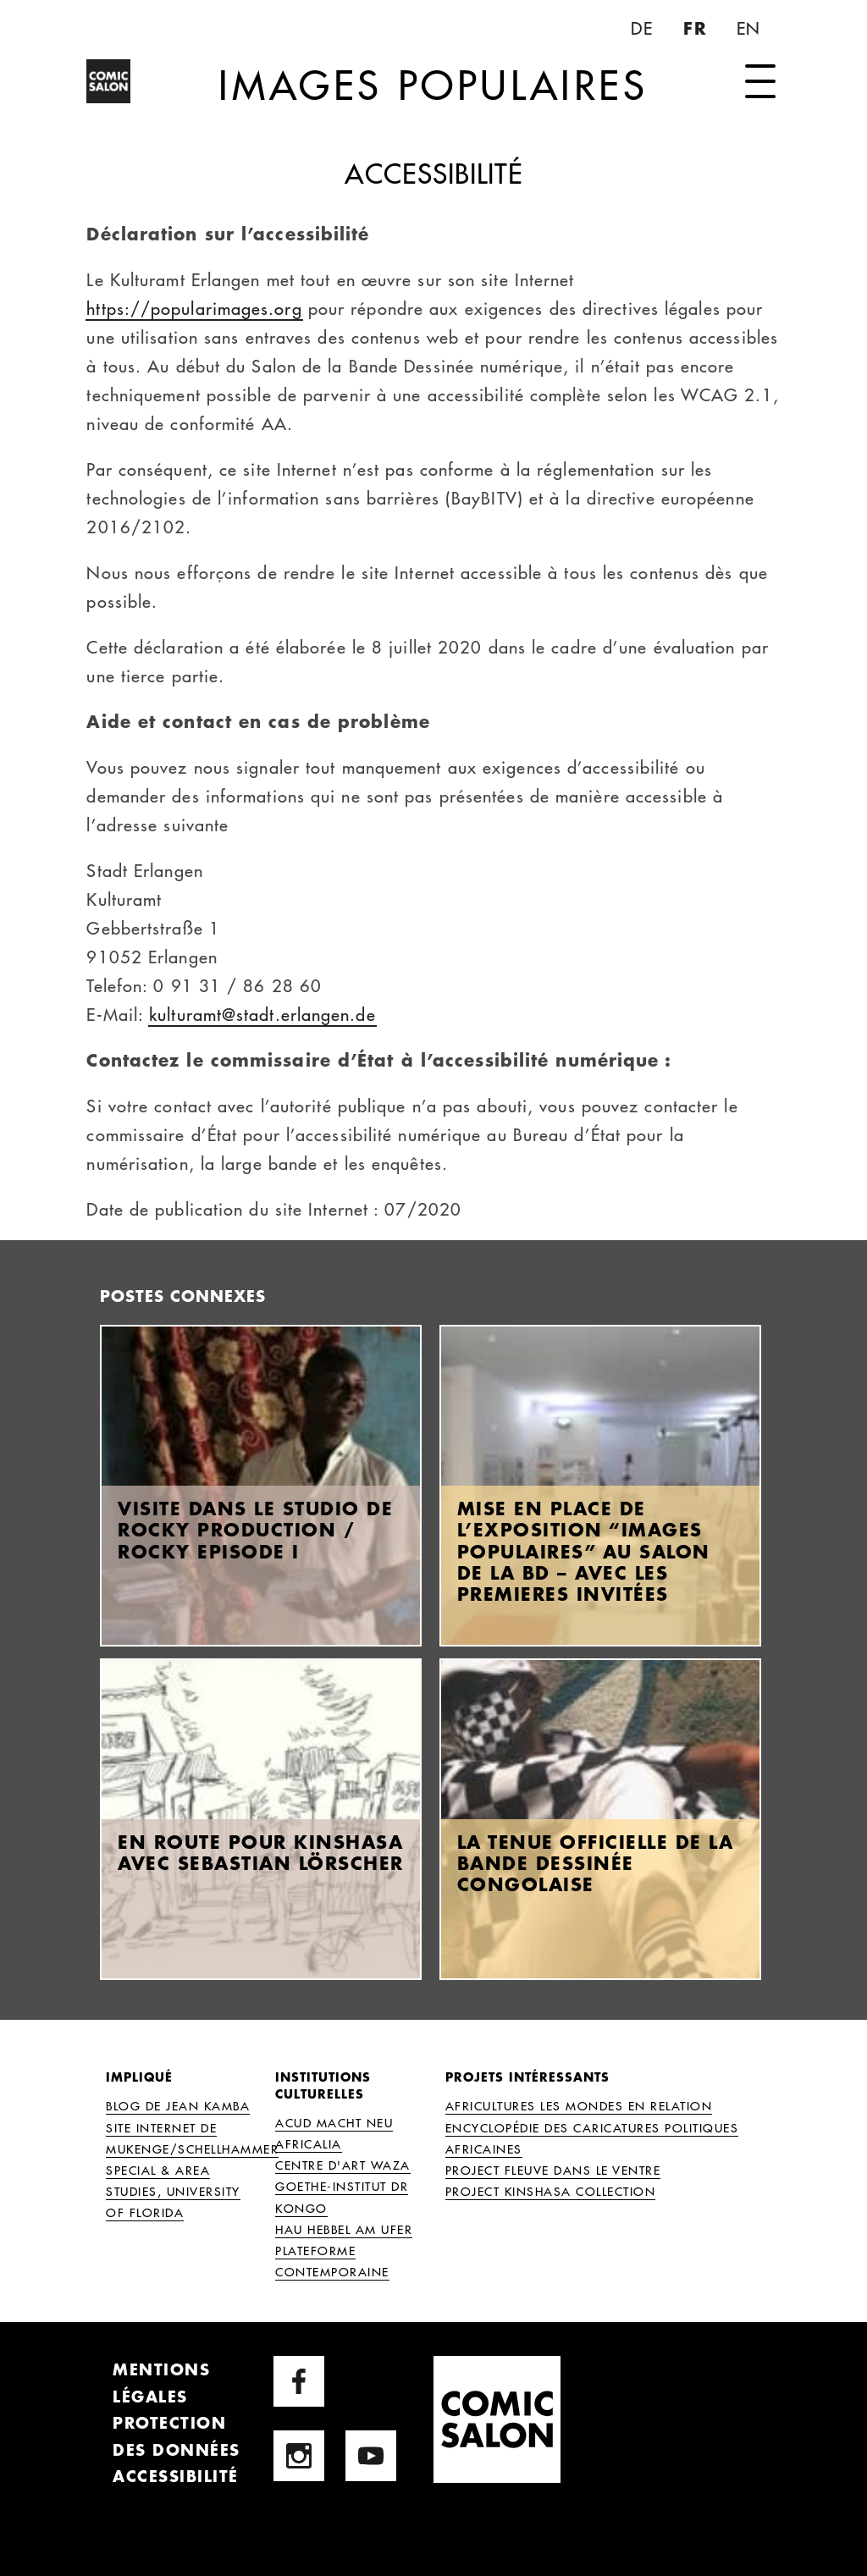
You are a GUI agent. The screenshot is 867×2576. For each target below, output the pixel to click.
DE (644, 27)
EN (750, 27)
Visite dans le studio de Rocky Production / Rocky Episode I (255, 1529)
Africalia (308, 2143)
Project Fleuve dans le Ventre (553, 2169)
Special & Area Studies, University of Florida (173, 2190)
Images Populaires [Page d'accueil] (433, 107)
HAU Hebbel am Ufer (343, 2228)
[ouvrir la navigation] (760, 83)
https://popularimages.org (194, 307)
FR (696, 27)
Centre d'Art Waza (343, 2164)
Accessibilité (176, 2475)
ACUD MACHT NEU (334, 2122)
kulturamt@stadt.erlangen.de (262, 1013)
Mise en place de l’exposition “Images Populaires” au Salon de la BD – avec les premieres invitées (583, 1551)
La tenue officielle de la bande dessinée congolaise (595, 1863)
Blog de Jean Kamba (178, 2105)
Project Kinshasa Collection (550, 2190)
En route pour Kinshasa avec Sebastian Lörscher (261, 1852)
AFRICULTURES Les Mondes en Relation (579, 2105)
